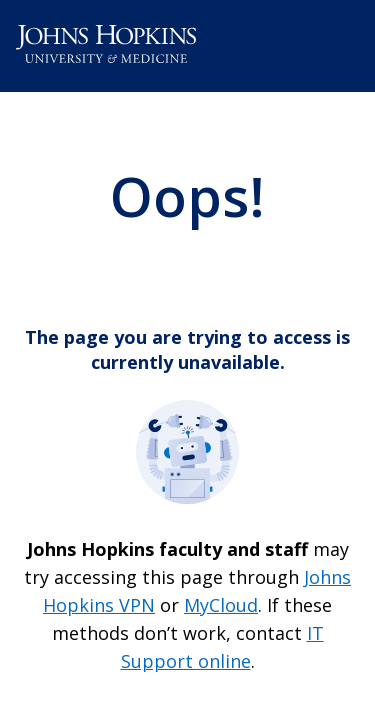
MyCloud (221, 605)
